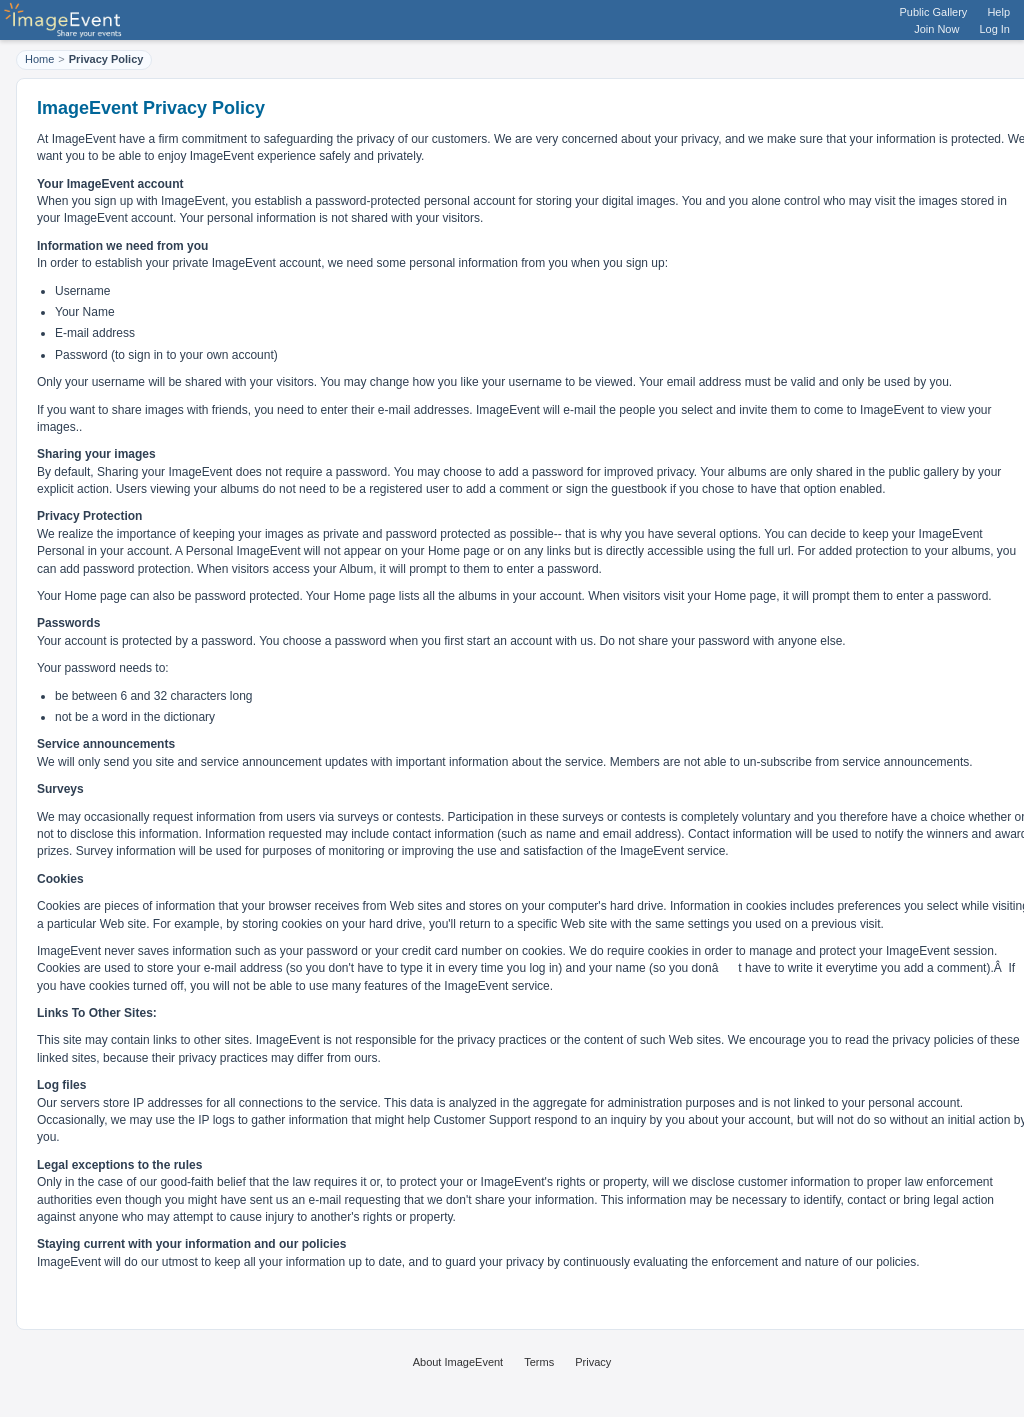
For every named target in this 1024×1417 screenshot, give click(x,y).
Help (998, 12)
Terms (539, 1362)
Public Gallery (934, 12)
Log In (994, 29)
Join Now (936, 29)
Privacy (593, 1362)
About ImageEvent (458, 1362)
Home (39, 59)
